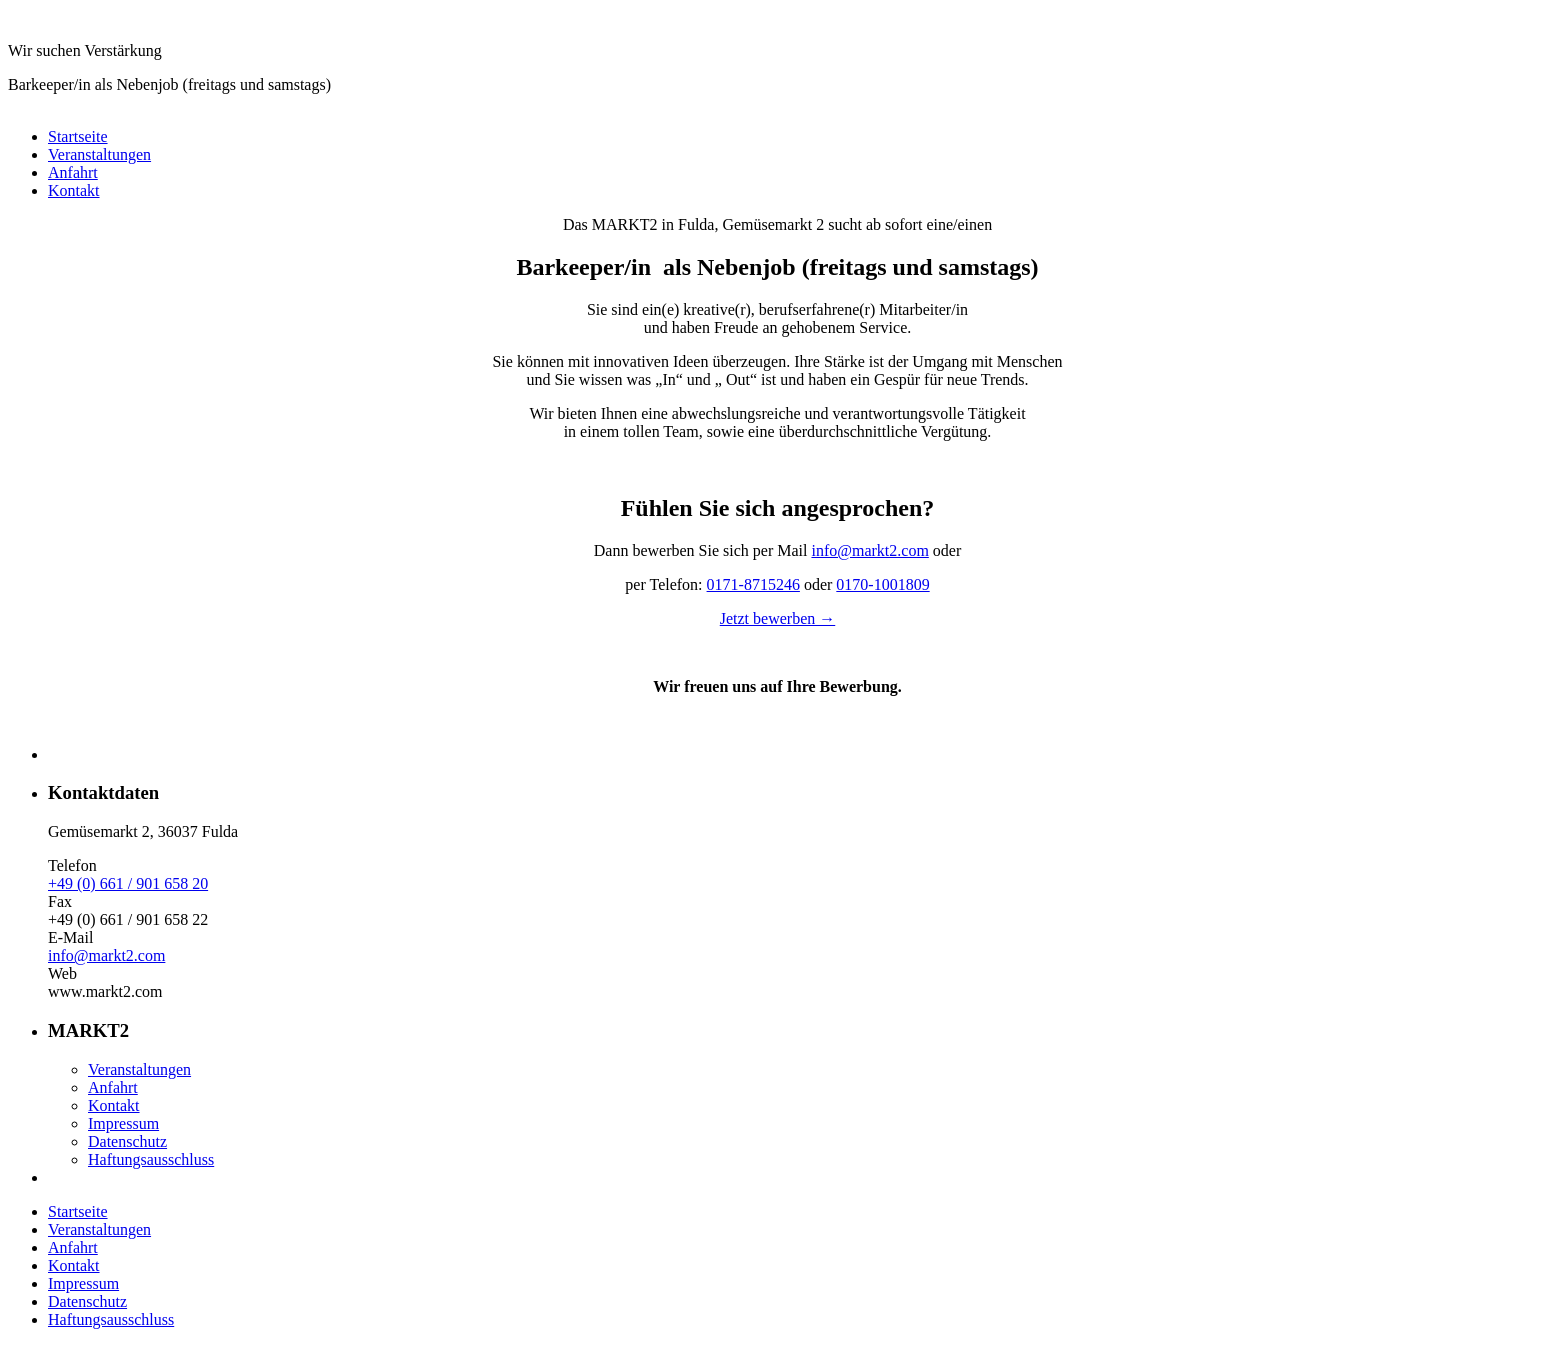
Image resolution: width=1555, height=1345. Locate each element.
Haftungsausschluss (151, 1159)
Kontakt (74, 190)
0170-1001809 (882, 584)
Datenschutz (127, 1141)
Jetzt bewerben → (778, 618)
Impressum (123, 1123)
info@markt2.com (869, 550)
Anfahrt (73, 172)
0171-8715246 (753, 584)
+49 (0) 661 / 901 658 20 (128, 883)
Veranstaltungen (99, 154)
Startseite (78, 136)
